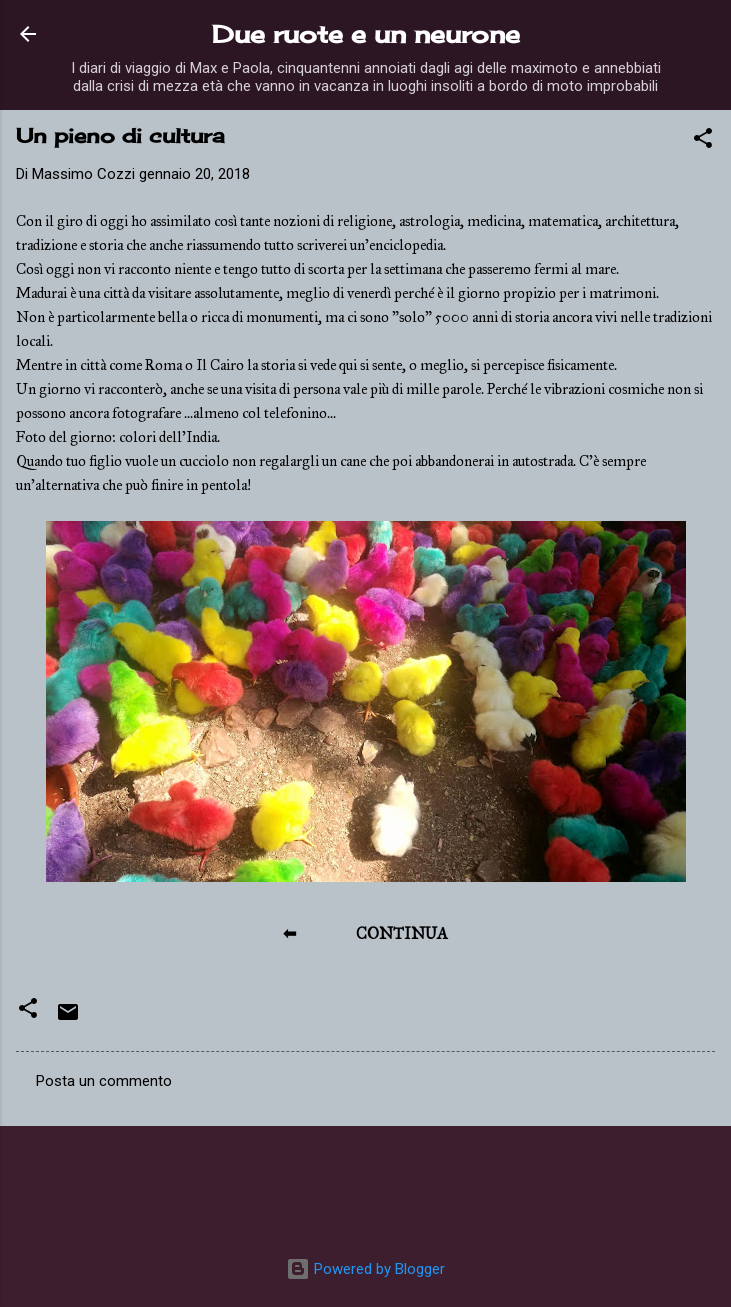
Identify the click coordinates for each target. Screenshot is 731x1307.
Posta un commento (104, 1081)
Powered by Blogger (365, 1269)
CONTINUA (402, 933)
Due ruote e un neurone (366, 34)
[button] (703, 141)
